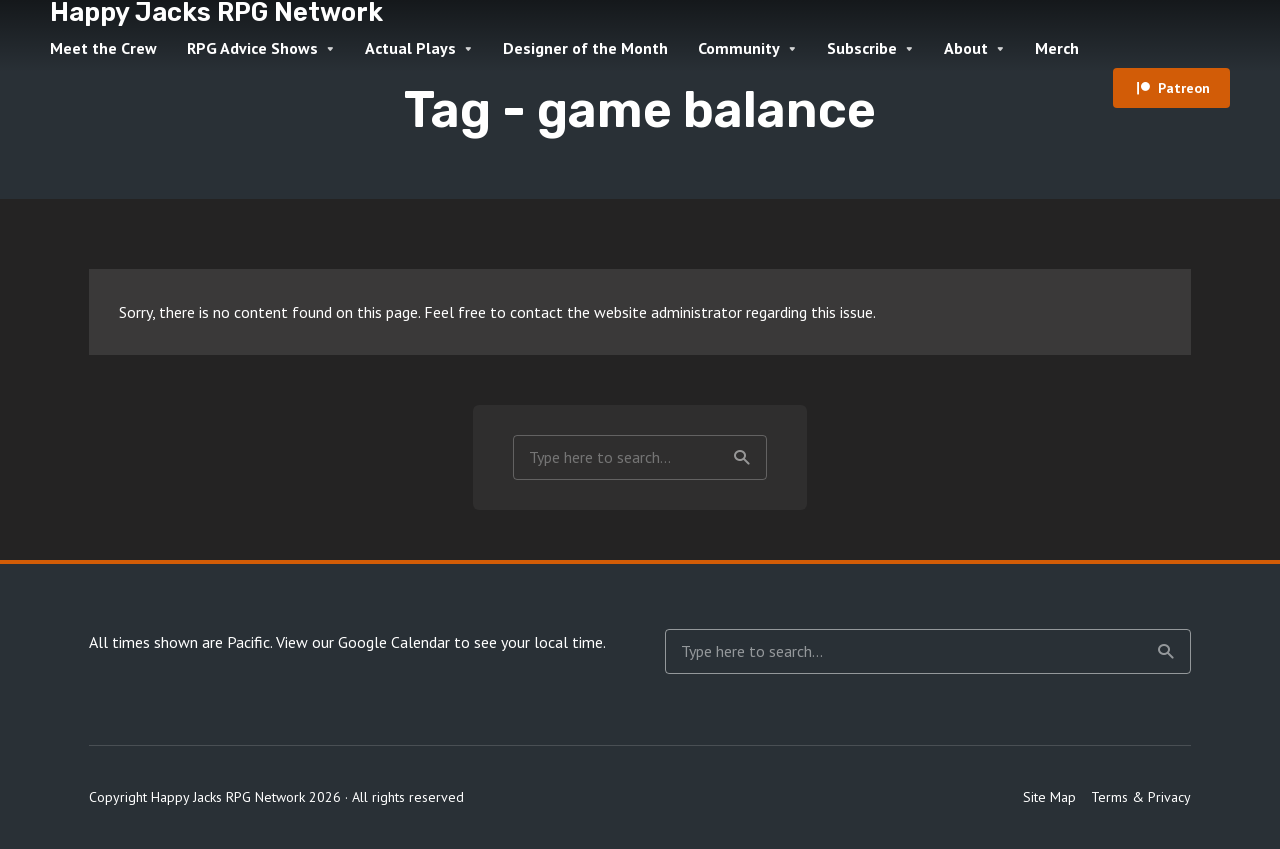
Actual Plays (410, 48)
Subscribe (862, 48)
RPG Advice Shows (252, 48)
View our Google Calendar (363, 642)
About (966, 48)
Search (742, 458)
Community (739, 48)
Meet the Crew (103, 48)
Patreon (1184, 88)
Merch (1057, 48)
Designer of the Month (585, 48)
